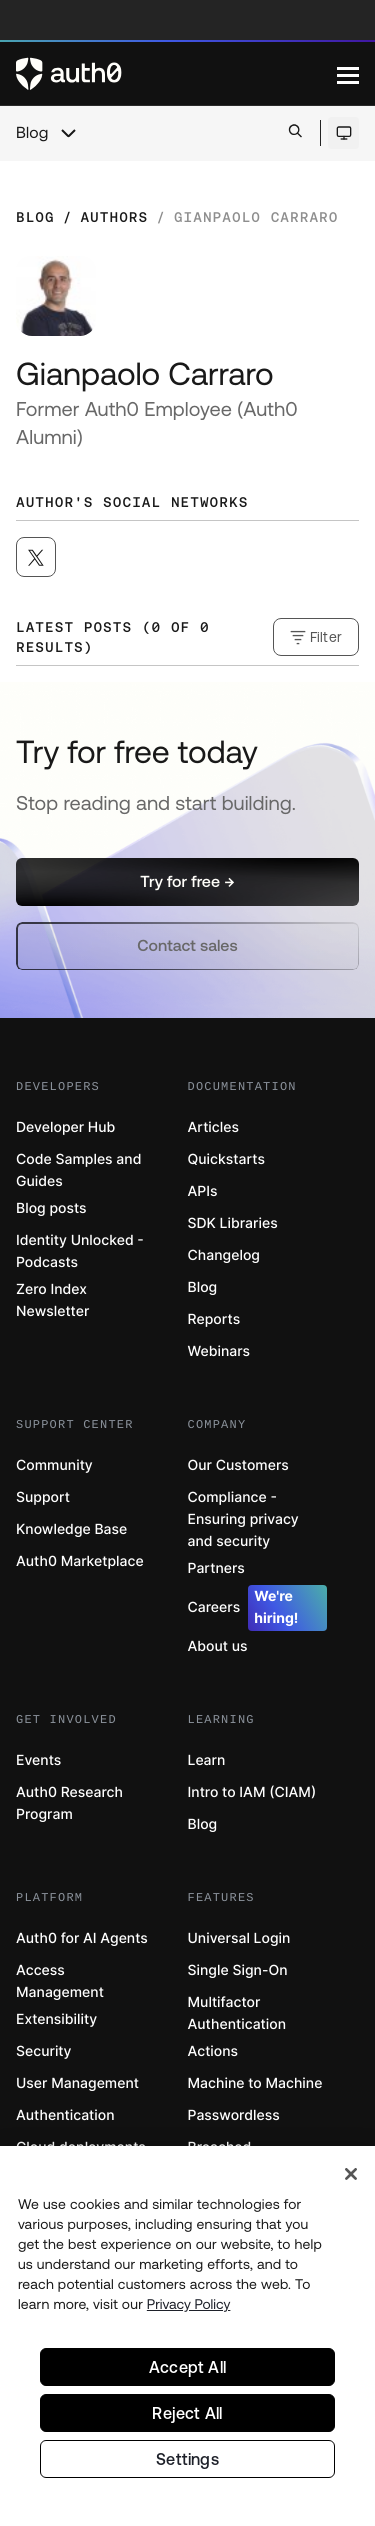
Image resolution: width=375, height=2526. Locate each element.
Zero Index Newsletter (52, 1300)
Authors (114, 217)
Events (38, 1760)
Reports (214, 1319)
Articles (213, 1127)
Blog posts (51, 1208)
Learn (207, 1760)
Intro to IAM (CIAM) (252, 1792)
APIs (203, 1191)
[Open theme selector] (343, 133)
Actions (213, 2051)
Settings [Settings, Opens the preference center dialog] (187, 2463)
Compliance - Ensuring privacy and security (243, 1519)
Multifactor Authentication (237, 2013)
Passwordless (234, 2115)
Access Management (60, 1981)
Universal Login (239, 1938)
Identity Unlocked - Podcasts (80, 1251)
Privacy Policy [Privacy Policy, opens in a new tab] (189, 2308)
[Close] (351, 2178)
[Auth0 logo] (176, 74)
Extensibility (56, 2019)
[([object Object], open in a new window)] (36, 557)
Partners (216, 1568)
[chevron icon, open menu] (68, 133)
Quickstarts (226, 1159)
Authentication (65, 2115)
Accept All (187, 2371)
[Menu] (348, 74)
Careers (258, 1608)
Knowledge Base (71, 1529)
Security (44, 2051)
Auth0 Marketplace (80, 1561)
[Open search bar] (295, 132)
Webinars (219, 1351)
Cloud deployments (81, 2147)
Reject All (187, 2417)
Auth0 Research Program (69, 1803)
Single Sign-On (238, 1970)
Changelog (224, 1255)
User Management (77, 2083)
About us (218, 1646)
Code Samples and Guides (78, 1170)
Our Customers (238, 1465)
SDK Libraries (233, 1223)
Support (43, 1497)
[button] (187, 882)
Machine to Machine (255, 2083)
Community (54, 1465)
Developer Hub (65, 1127)
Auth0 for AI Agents (82, 1938)
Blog (32, 133)
